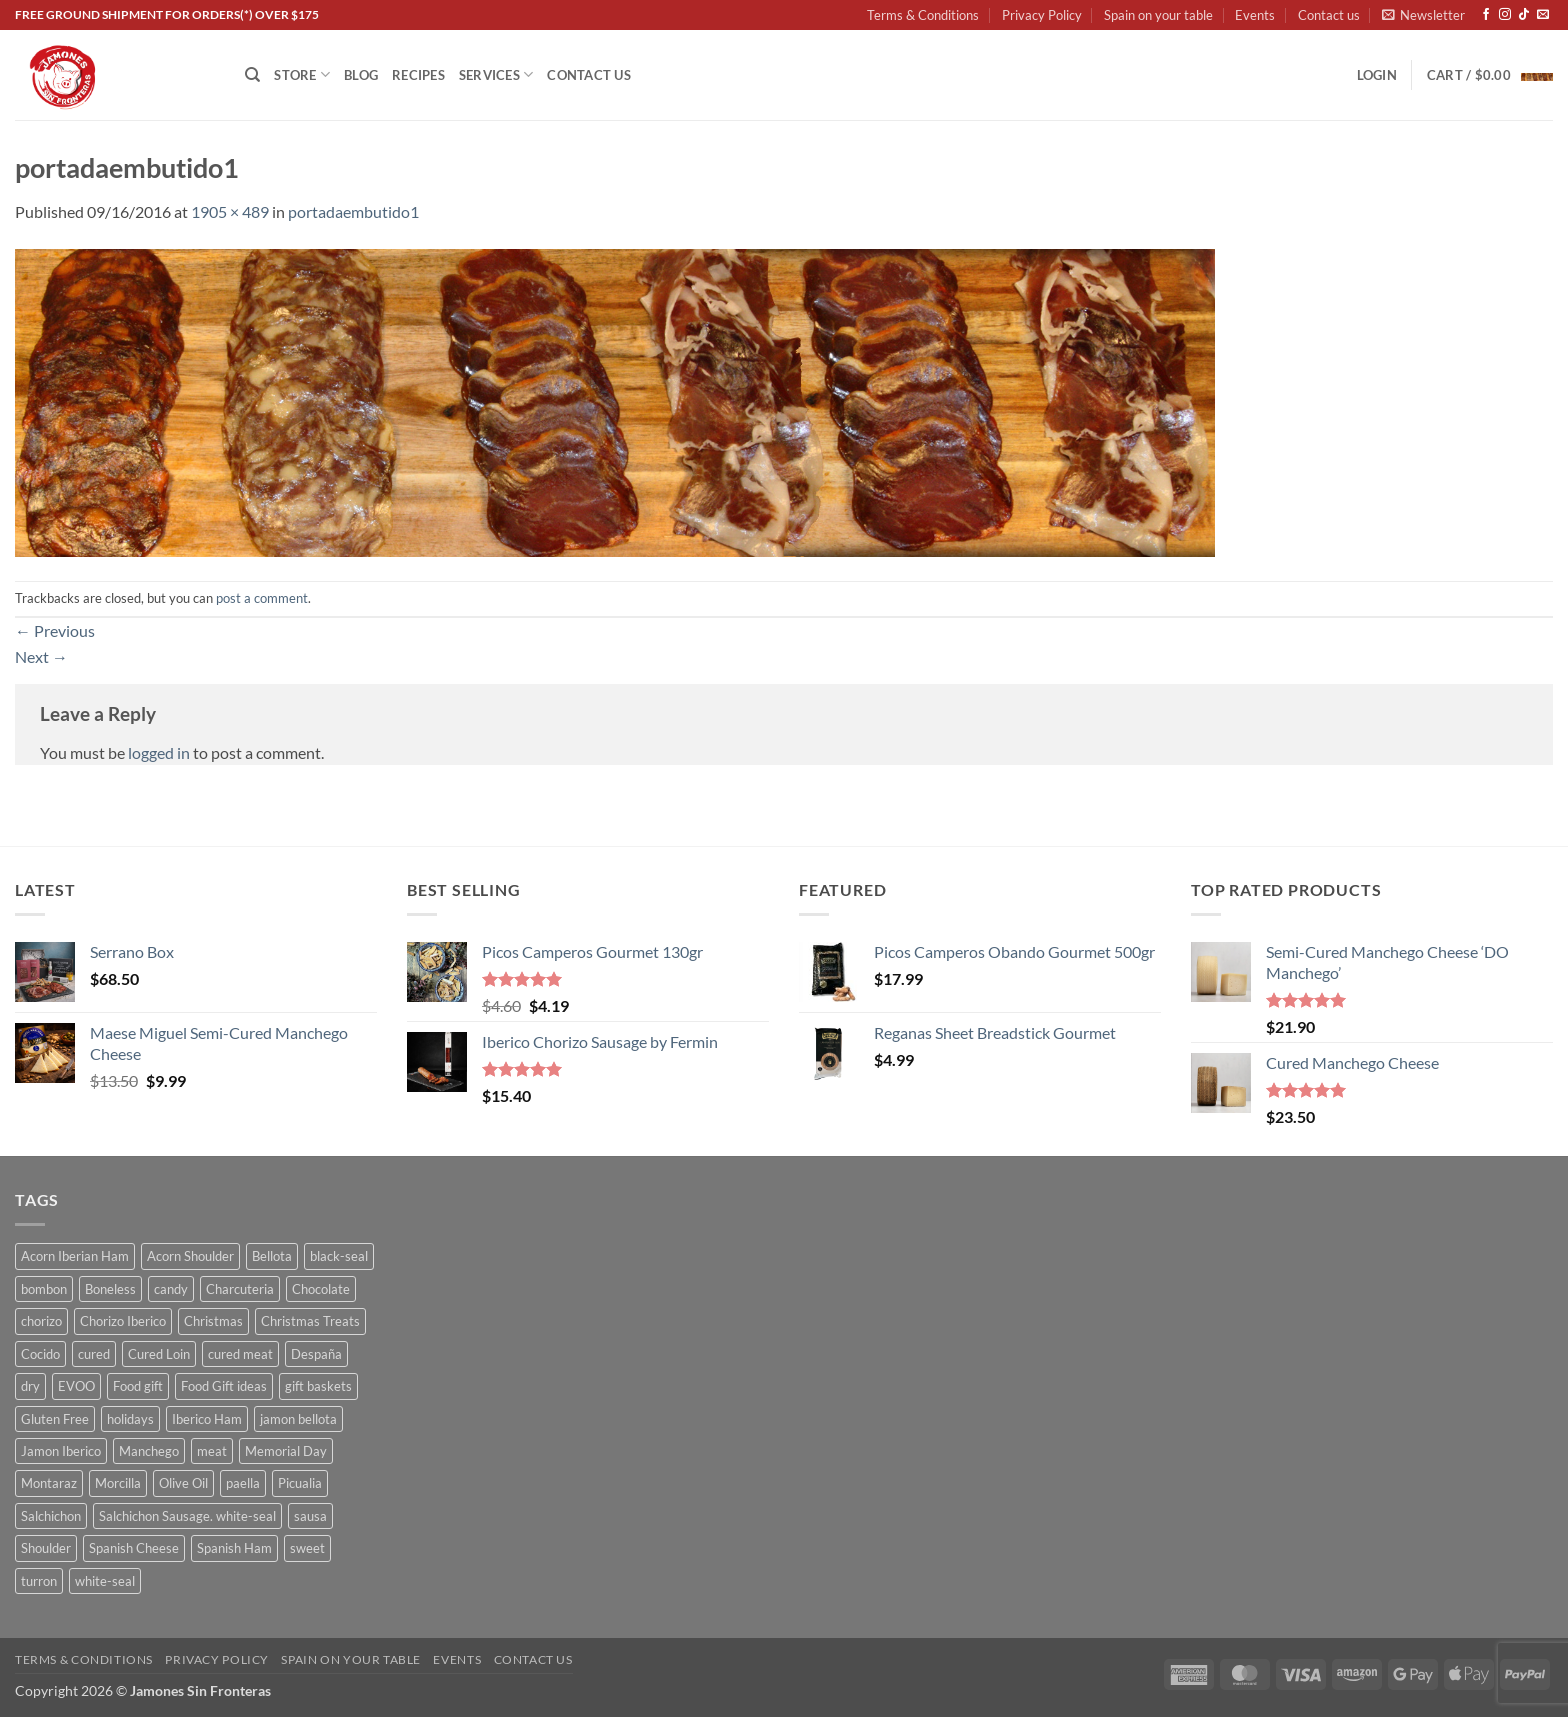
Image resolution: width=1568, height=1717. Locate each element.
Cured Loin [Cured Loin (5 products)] (159, 1354)
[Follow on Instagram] (1505, 15)
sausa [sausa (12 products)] (310, 1516)
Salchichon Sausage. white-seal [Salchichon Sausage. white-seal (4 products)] (187, 1516)
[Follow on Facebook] (1486, 15)
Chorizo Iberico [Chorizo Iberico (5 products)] (123, 1321)
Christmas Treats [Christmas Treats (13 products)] (310, 1321)
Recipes (418, 75)
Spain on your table (1158, 15)
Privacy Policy (1042, 15)
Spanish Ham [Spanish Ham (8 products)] (234, 1548)
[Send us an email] (1543, 15)
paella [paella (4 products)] (243, 1483)
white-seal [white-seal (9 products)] (105, 1581)
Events (1255, 15)
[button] (1423, 15)
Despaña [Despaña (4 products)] (316, 1354)
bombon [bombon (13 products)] (44, 1289)
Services (496, 74)
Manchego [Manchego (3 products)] (149, 1451)
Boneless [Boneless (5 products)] (110, 1289)
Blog (361, 75)
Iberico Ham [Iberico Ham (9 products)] (207, 1419)
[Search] (252, 75)
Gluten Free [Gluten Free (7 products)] (55, 1419)
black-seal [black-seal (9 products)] (339, 1256)
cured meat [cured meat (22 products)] (240, 1354)
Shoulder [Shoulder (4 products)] (46, 1548)
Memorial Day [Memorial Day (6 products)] (286, 1451)
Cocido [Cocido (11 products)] (40, 1354)
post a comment (262, 598)
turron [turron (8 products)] (39, 1581)
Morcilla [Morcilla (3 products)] (118, 1483)
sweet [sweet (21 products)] (307, 1548)
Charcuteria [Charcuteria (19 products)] (240, 1289)
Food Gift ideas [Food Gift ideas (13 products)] (224, 1386)
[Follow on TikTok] (1524, 15)
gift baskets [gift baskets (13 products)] (318, 1386)
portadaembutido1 (353, 211)
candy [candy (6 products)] (171, 1289)
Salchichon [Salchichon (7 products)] (51, 1516)
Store (302, 74)
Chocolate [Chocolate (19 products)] (321, 1289)
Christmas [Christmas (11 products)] (213, 1321)
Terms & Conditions (923, 15)
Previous (55, 630)
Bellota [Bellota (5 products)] (272, 1256)
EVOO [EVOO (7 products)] (76, 1386)
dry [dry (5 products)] (30, 1386)
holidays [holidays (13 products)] (130, 1419)
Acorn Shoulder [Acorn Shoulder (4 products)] (190, 1256)
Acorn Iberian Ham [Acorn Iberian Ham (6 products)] (75, 1256)
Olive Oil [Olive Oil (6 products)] (183, 1483)
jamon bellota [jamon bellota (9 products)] (298, 1419)
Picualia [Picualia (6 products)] (300, 1483)
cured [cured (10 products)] (94, 1354)
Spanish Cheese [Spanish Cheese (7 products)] (134, 1548)
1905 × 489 (230, 211)
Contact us (1329, 15)
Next (41, 656)
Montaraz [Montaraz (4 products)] (49, 1483)
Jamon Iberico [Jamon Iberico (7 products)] (61, 1451)
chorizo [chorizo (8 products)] (41, 1321)
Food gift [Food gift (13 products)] (138, 1386)
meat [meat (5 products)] (212, 1451)
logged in (159, 752)
